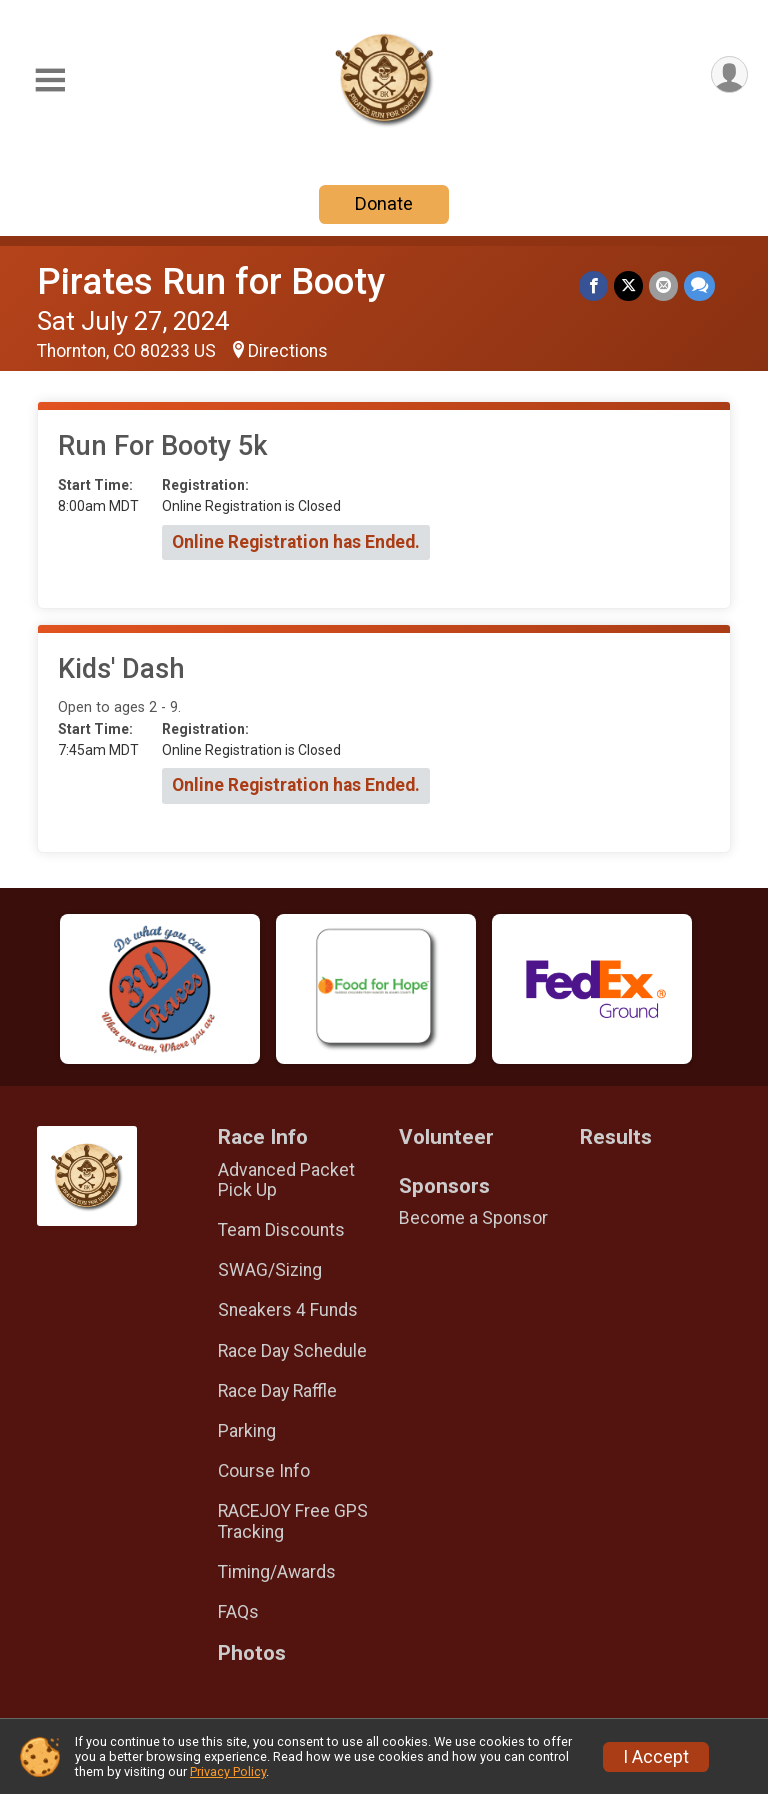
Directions (288, 351)
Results (616, 1137)
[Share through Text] (699, 285)
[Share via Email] (663, 285)
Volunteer (446, 1137)
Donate (384, 203)
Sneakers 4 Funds (288, 1310)
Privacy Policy (228, 1771)
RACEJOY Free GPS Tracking (293, 1521)
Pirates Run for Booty (211, 281)
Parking (247, 1431)
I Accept (656, 1757)
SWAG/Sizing (270, 1270)
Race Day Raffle (277, 1391)
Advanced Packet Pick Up (286, 1180)
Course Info (264, 1471)
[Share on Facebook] (593, 285)
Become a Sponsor (473, 1218)
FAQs (238, 1612)
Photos (252, 1653)
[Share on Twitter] (628, 285)
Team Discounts (281, 1230)
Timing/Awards (277, 1572)
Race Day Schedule (292, 1351)
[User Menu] (729, 74)
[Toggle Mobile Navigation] (50, 80)
